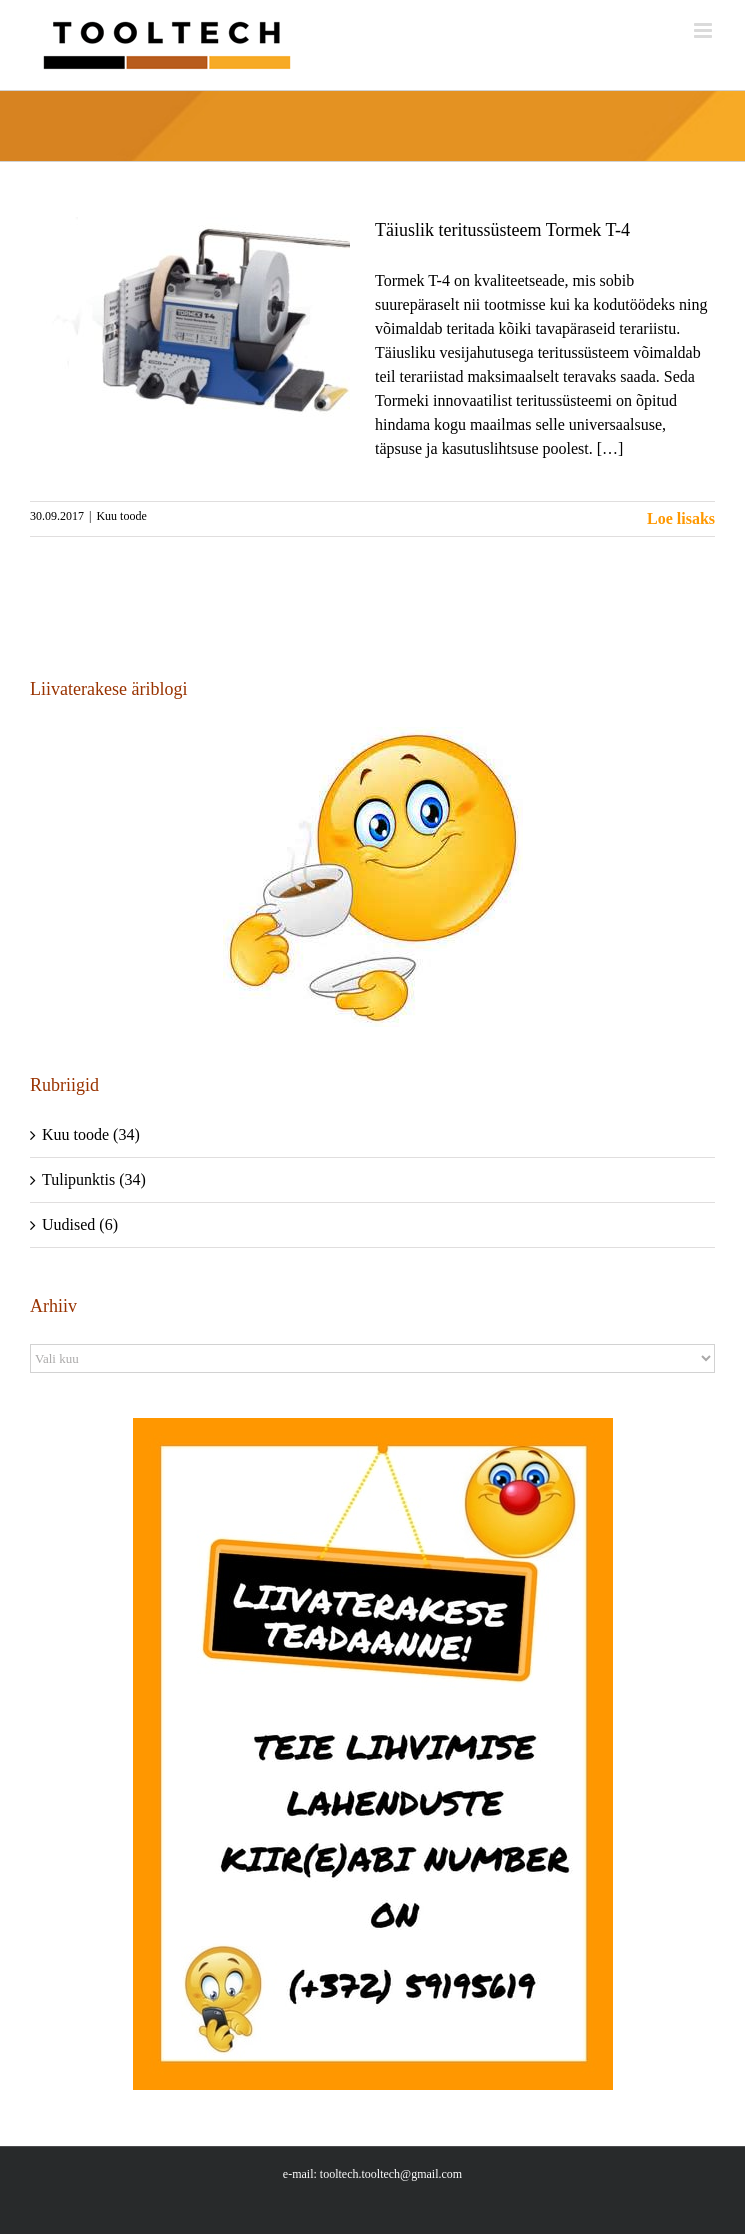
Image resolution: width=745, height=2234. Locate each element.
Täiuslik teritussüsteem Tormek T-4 (502, 230)
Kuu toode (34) (91, 1134)
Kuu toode (121, 516)
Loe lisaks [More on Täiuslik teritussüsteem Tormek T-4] (681, 518)
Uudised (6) (80, 1224)
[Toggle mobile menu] (704, 30)
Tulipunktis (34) (94, 1179)
